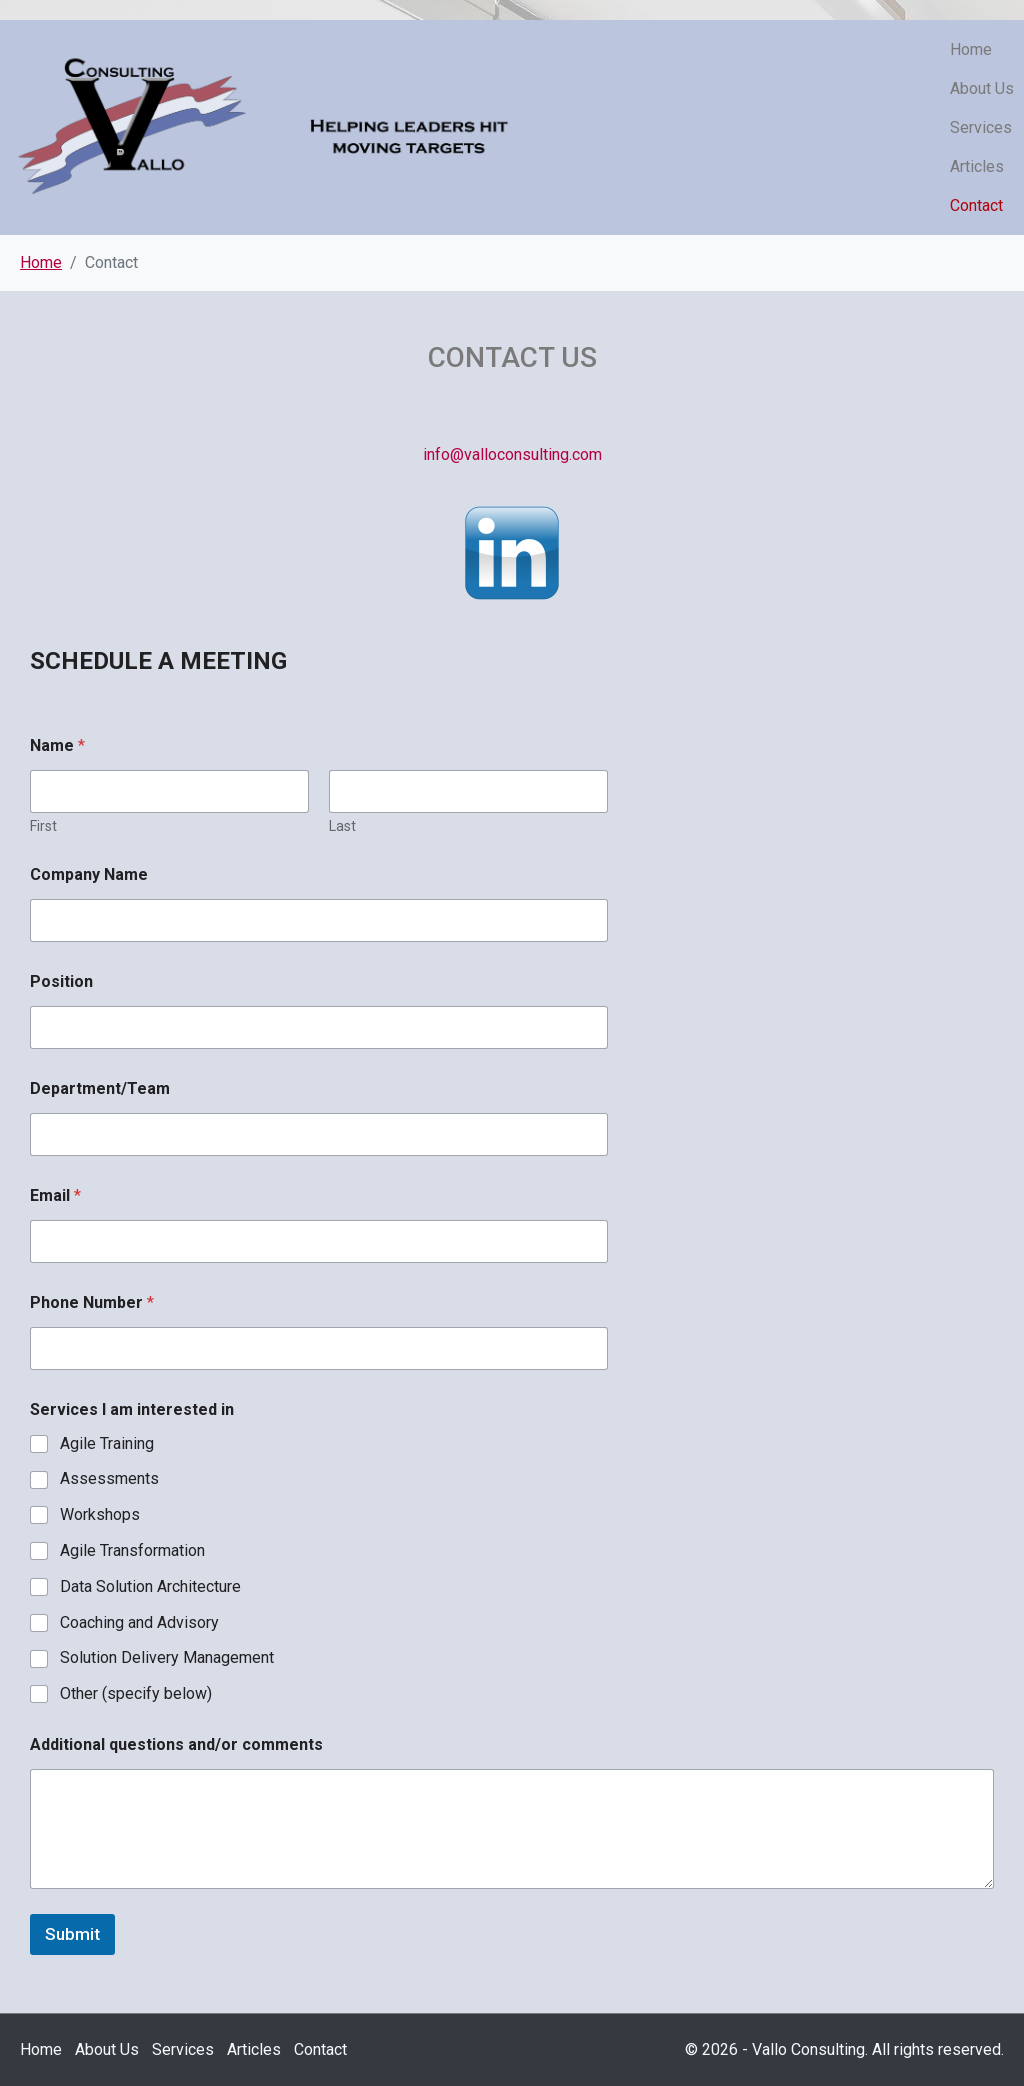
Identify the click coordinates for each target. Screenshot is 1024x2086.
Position (61, 981)
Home (971, 49)
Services (981, 127)
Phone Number (92, 1302)
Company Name (89, 874)
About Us (982, 88)
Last (342, 826)
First (43, 826)
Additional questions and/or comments (176, 1744)
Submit (72, 1934)
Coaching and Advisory (139, 1622)
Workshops (100, 1514)
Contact (976, 205)
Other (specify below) (136, 1693)
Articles (977, 166)
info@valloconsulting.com (512, 454)
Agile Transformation (132, 1550)
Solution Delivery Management (167, 1657)
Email (55, 1195)
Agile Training (107, 1443)
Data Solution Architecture (150, 1586)
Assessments (109, 1478)
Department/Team (100, 1088)
